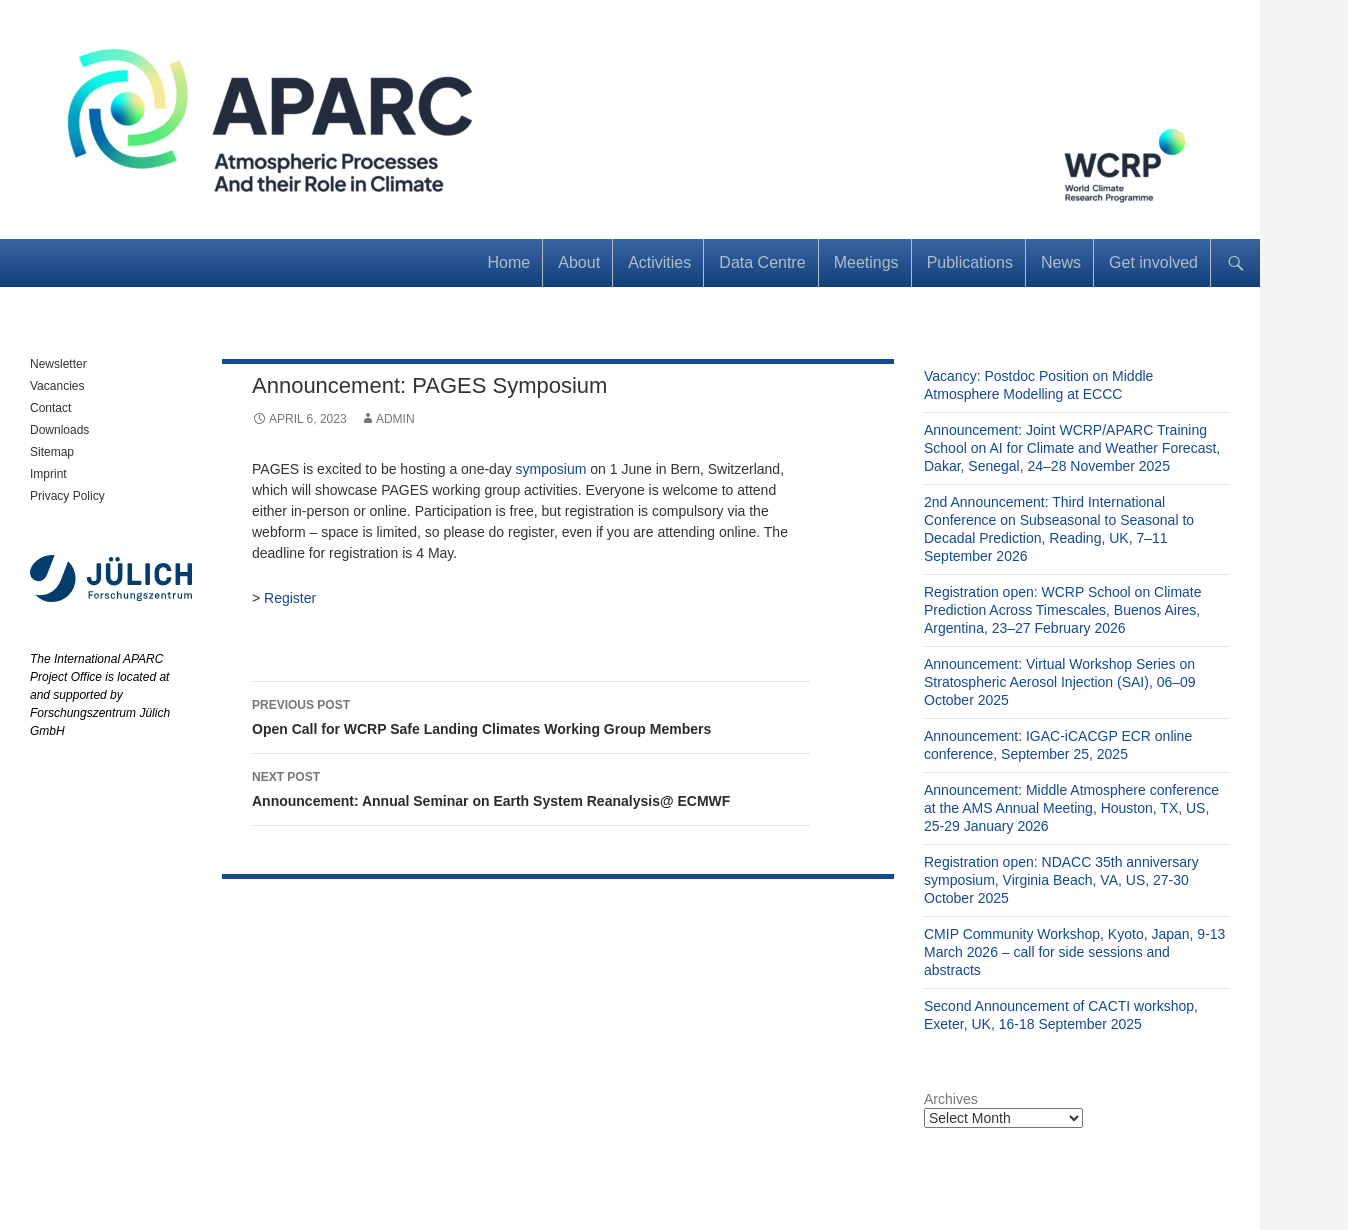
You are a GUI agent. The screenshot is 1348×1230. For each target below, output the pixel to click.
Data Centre (762, 262)
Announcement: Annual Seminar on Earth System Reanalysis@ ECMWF (531, 787)
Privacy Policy (67, 496)
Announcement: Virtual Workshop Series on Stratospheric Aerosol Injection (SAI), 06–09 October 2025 (1060, 682)
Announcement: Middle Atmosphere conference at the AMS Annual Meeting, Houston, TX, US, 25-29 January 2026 (1071, 808)
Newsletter (58, 364)
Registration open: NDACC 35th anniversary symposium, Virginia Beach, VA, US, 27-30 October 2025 (1061, 880)
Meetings (866, 262)
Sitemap (52, 452)
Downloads (59, 430)
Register (290, 598)
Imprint (48, 474)
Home (509, 262)
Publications (970, 262)
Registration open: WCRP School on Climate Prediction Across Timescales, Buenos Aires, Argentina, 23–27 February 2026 (1063, 610)
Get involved (1153, 262)
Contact (50, 408)
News (1061, 262)
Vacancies (57, 386)
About (579, 262)
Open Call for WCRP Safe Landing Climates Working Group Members (531, 715)
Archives (951, 1099)
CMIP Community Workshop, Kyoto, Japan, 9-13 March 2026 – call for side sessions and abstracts (1074, 952)
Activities (659, 262)
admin (395, 419)
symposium (551, 469)
